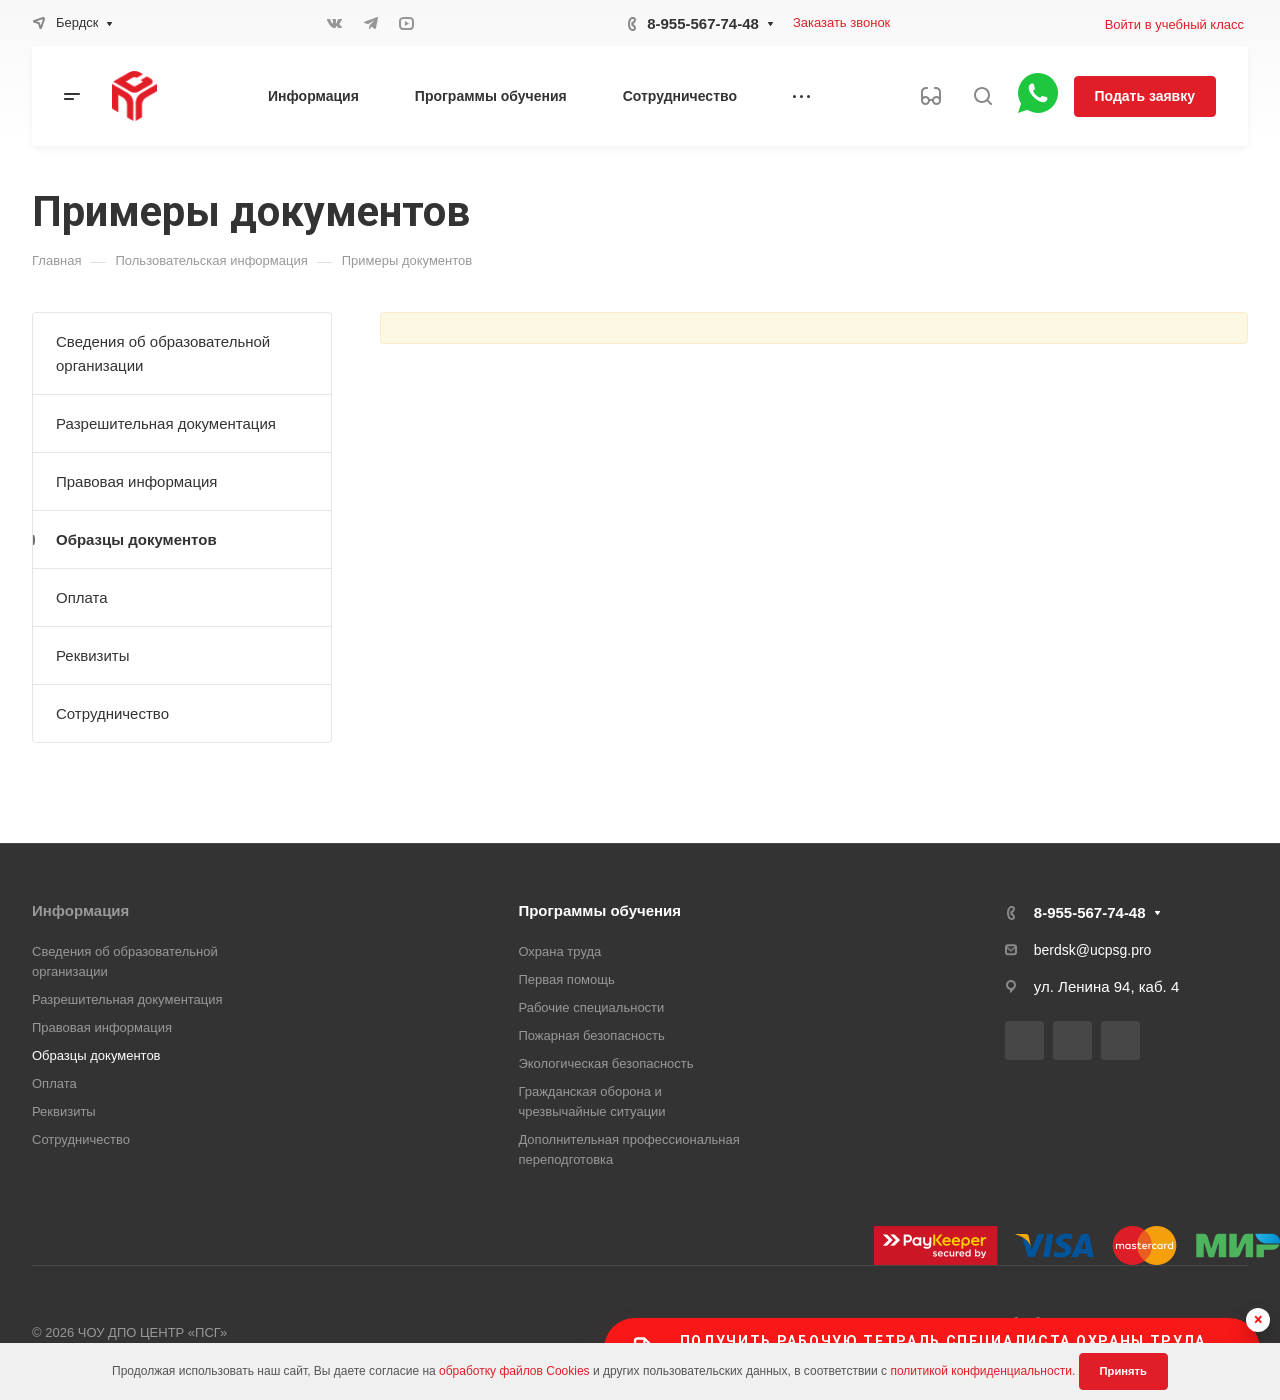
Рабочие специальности (591, 1007)
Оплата (82, 597)
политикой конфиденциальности (980, 1371)
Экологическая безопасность (605, 1063)
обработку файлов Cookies (514, 1371)
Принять (1123, 1371)
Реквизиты (93, 655)
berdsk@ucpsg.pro (1093, 950)
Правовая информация (136, 481)
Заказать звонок (841, 22)
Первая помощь (566, 979)
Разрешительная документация (166, 423)
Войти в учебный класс (1174, 24)
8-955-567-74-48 (703, 23)
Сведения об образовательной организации (163, 353)
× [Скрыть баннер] (1258, 1319)
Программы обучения (599, 910)
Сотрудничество (112, 713)
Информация (80, 910)
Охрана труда (559, 951)
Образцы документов (136, 539)
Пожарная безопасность (591, 1035)
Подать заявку (1145, 96)
